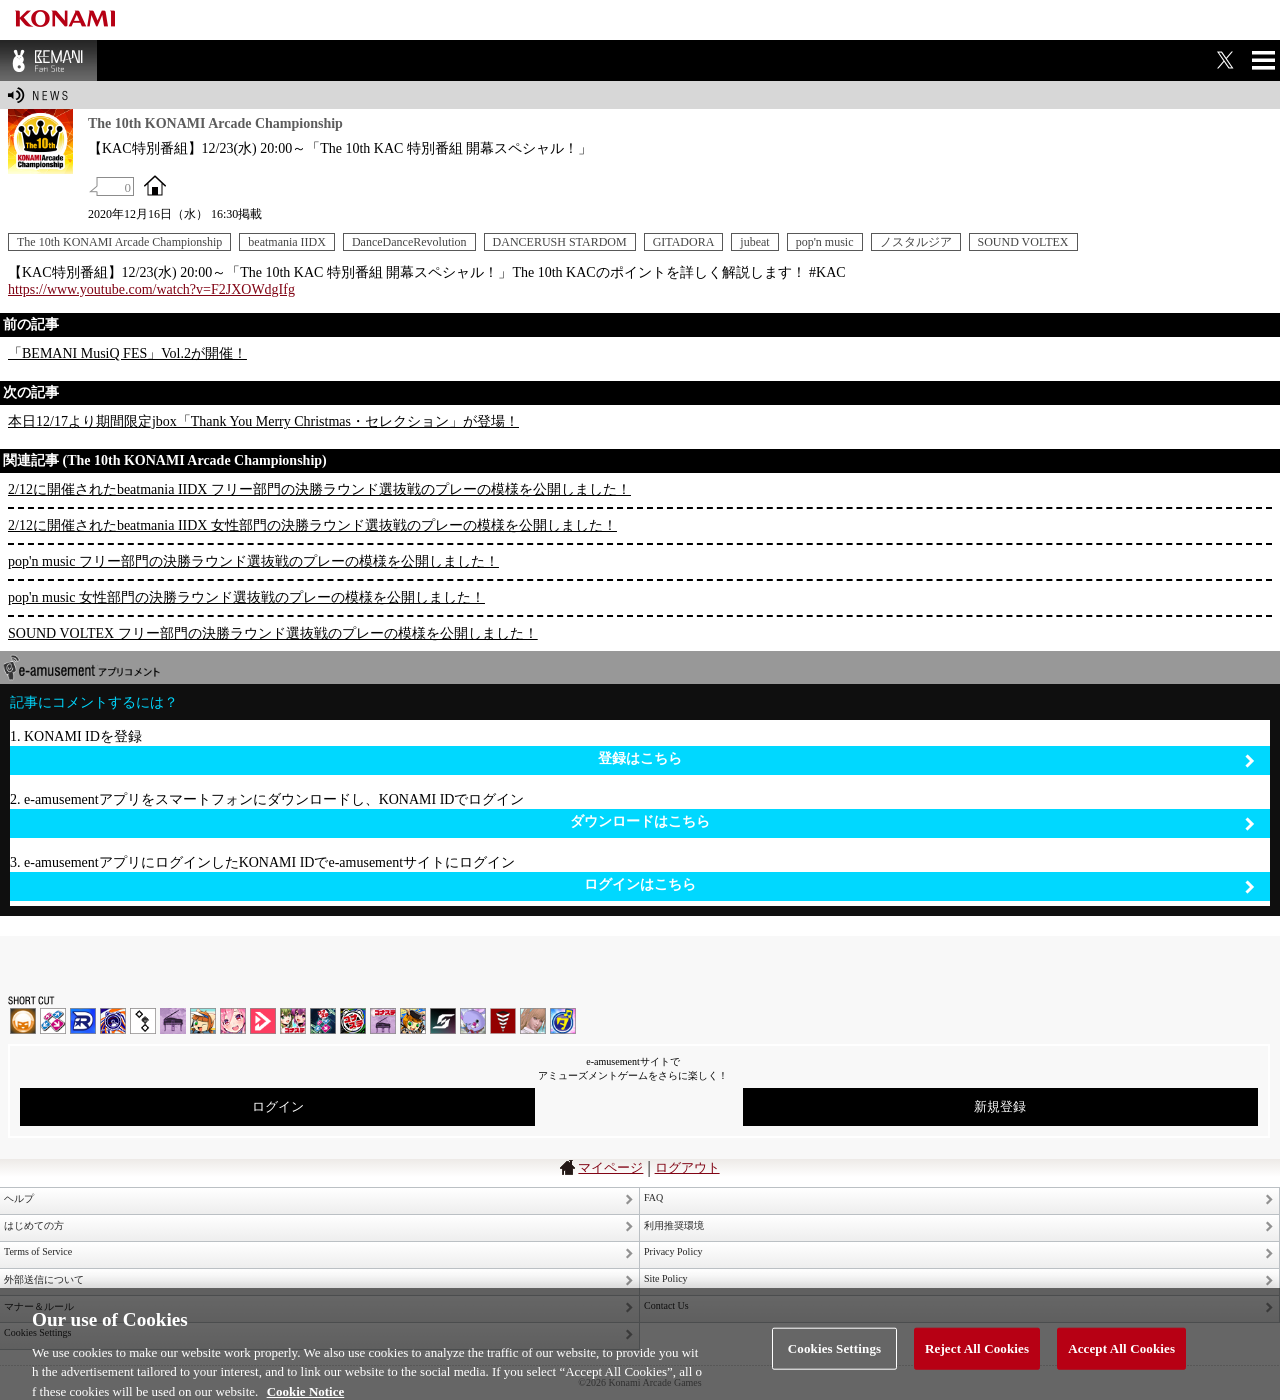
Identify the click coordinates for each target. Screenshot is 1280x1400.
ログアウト (687, 1167)
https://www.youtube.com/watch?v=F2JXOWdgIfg (151, 289)
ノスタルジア (916, 242)
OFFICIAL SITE (155, 185)
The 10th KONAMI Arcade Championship (119, 242)
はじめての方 (34, 1225)
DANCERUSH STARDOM (560, 242)
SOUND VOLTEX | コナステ (443, 1021)
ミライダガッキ (563, 1021)
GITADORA (684, 242)
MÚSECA (503, 1021)
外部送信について (44, 1279)
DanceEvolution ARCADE (533, 1021)
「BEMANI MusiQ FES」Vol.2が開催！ (127, 353)
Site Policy (666, 1278)
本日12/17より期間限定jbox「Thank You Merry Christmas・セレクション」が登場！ (263, 421)
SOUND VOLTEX (1023, 242)
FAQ (653, 1197)
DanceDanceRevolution (409, 242)
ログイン (278, 1106)
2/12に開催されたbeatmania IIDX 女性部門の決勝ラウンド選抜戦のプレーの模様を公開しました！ (312, 525)
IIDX (23, 1021)
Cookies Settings (834, 1360)
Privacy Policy (673, 1251)
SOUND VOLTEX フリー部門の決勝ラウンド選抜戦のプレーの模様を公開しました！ (273, 633)
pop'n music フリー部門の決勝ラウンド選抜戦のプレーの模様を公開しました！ (253, 561)
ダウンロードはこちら (912, 822)
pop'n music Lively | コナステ (413, 1021)
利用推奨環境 (674, 1225)
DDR (53, 1021)
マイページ (610, 1167)
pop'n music (825, 242)
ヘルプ (19, 1198)
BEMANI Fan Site (48, 60)
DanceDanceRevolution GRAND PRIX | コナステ (323, 1021)
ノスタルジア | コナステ (383, 1021)
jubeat (754, 242)
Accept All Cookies (1121, 1360)
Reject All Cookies (977, 1360)
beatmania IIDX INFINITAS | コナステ (293, 1021)
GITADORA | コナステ (353, 1021)
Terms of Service (38, 1251)
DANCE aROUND (263, 1021)
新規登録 (1000, 1106)
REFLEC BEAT (473, 1021)
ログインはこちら (919, 885)
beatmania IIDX (287, 242)
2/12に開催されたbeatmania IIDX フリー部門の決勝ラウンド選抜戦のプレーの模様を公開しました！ (319, 489)
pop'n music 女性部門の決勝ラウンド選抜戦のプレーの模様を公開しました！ (246, 597)
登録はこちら (926, 759)
